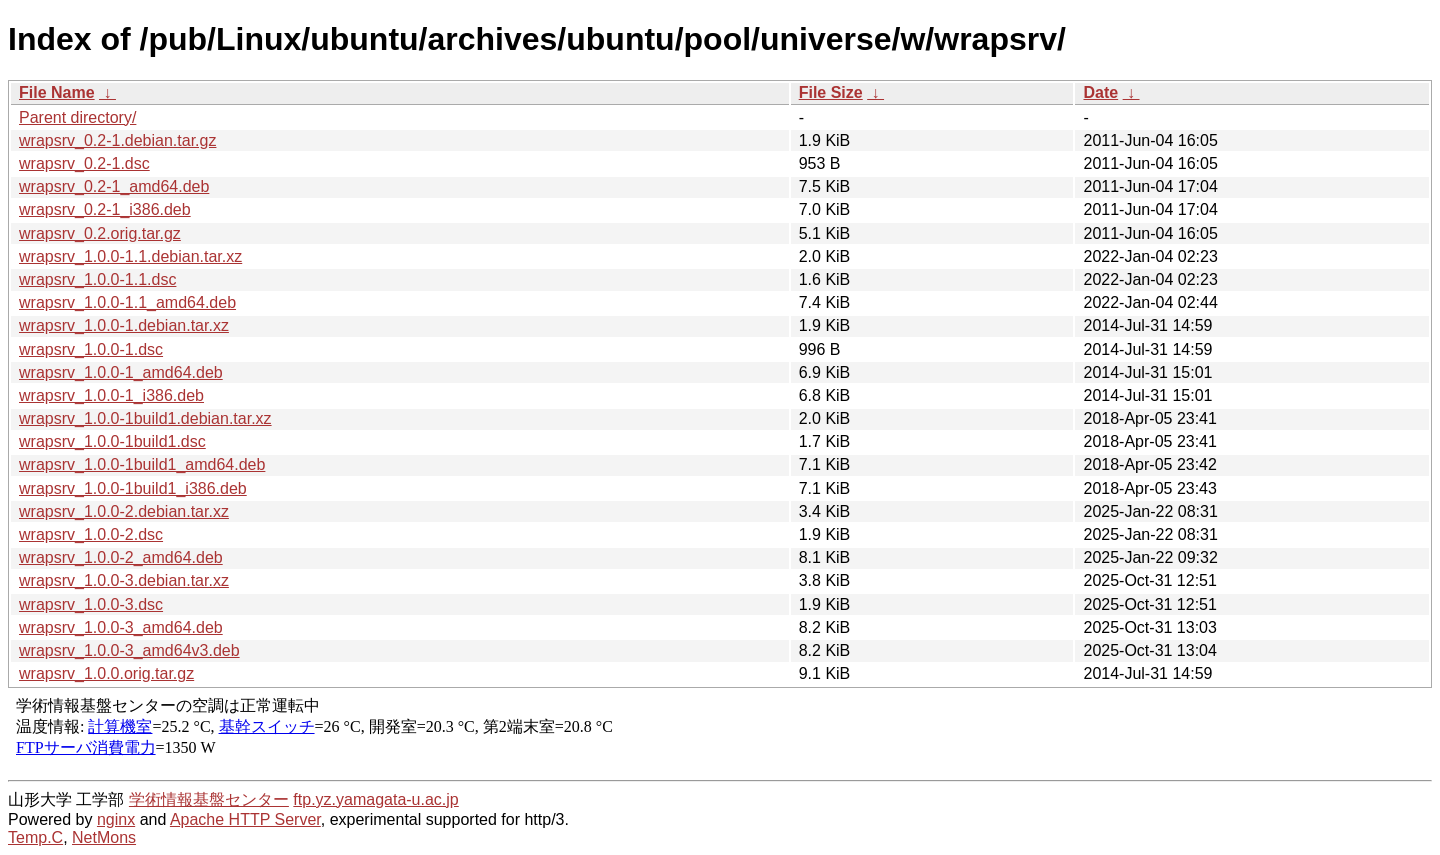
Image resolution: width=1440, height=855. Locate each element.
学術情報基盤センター (209, 799)
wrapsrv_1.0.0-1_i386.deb (111, 395)
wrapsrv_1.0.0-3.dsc (91, 604)
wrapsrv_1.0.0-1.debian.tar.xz (124, 325)
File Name (57, 92)
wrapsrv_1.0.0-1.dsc (91, 349)
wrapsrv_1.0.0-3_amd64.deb (121, 627)
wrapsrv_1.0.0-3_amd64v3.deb (129, 650)
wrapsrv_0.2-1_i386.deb (105, 209)
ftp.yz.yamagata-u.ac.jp (375, 799)
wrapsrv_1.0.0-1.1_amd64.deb (127, 302)
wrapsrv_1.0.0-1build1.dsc (112, 441)
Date (1100, 92)
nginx (116, 819)
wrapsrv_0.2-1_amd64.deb (114, 186)
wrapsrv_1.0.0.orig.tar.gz (106, 673)
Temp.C (35, 837)
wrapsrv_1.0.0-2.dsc (91, 534)
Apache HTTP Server (245, 819)
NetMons (104, 837)
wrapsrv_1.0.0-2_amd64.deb (121, 557)
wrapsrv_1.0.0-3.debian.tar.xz (124, 580)
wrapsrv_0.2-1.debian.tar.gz (117, 140)
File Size (831, 92)
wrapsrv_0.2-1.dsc (84, 163)
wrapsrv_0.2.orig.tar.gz (100, 233)
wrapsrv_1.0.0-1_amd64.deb (121, 372)
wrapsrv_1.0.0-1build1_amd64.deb (142, 464)
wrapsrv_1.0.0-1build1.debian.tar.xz (145, 418)
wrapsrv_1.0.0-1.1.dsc (97, 279)
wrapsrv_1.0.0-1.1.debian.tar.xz (130, 256)
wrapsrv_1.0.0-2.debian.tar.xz (124, 511)
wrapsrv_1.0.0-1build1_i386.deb (133, 488)
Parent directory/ (77, 117)
